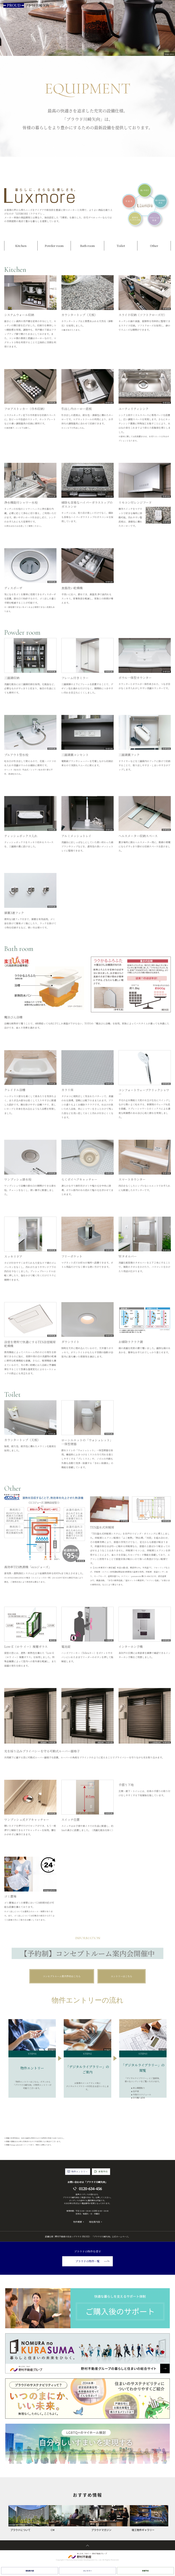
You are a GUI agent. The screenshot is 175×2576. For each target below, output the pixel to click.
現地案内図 (94, 2221)
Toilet (121, 246)
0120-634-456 (90, 2188)
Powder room (54, 246)
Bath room (87, 246)
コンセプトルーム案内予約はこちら (62, 1976)
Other (154, 246)
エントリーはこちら (121, 1976)
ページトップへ (87, 2545)
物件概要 (77, 2221)
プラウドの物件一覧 (92, 2261)
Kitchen (20, 246)
